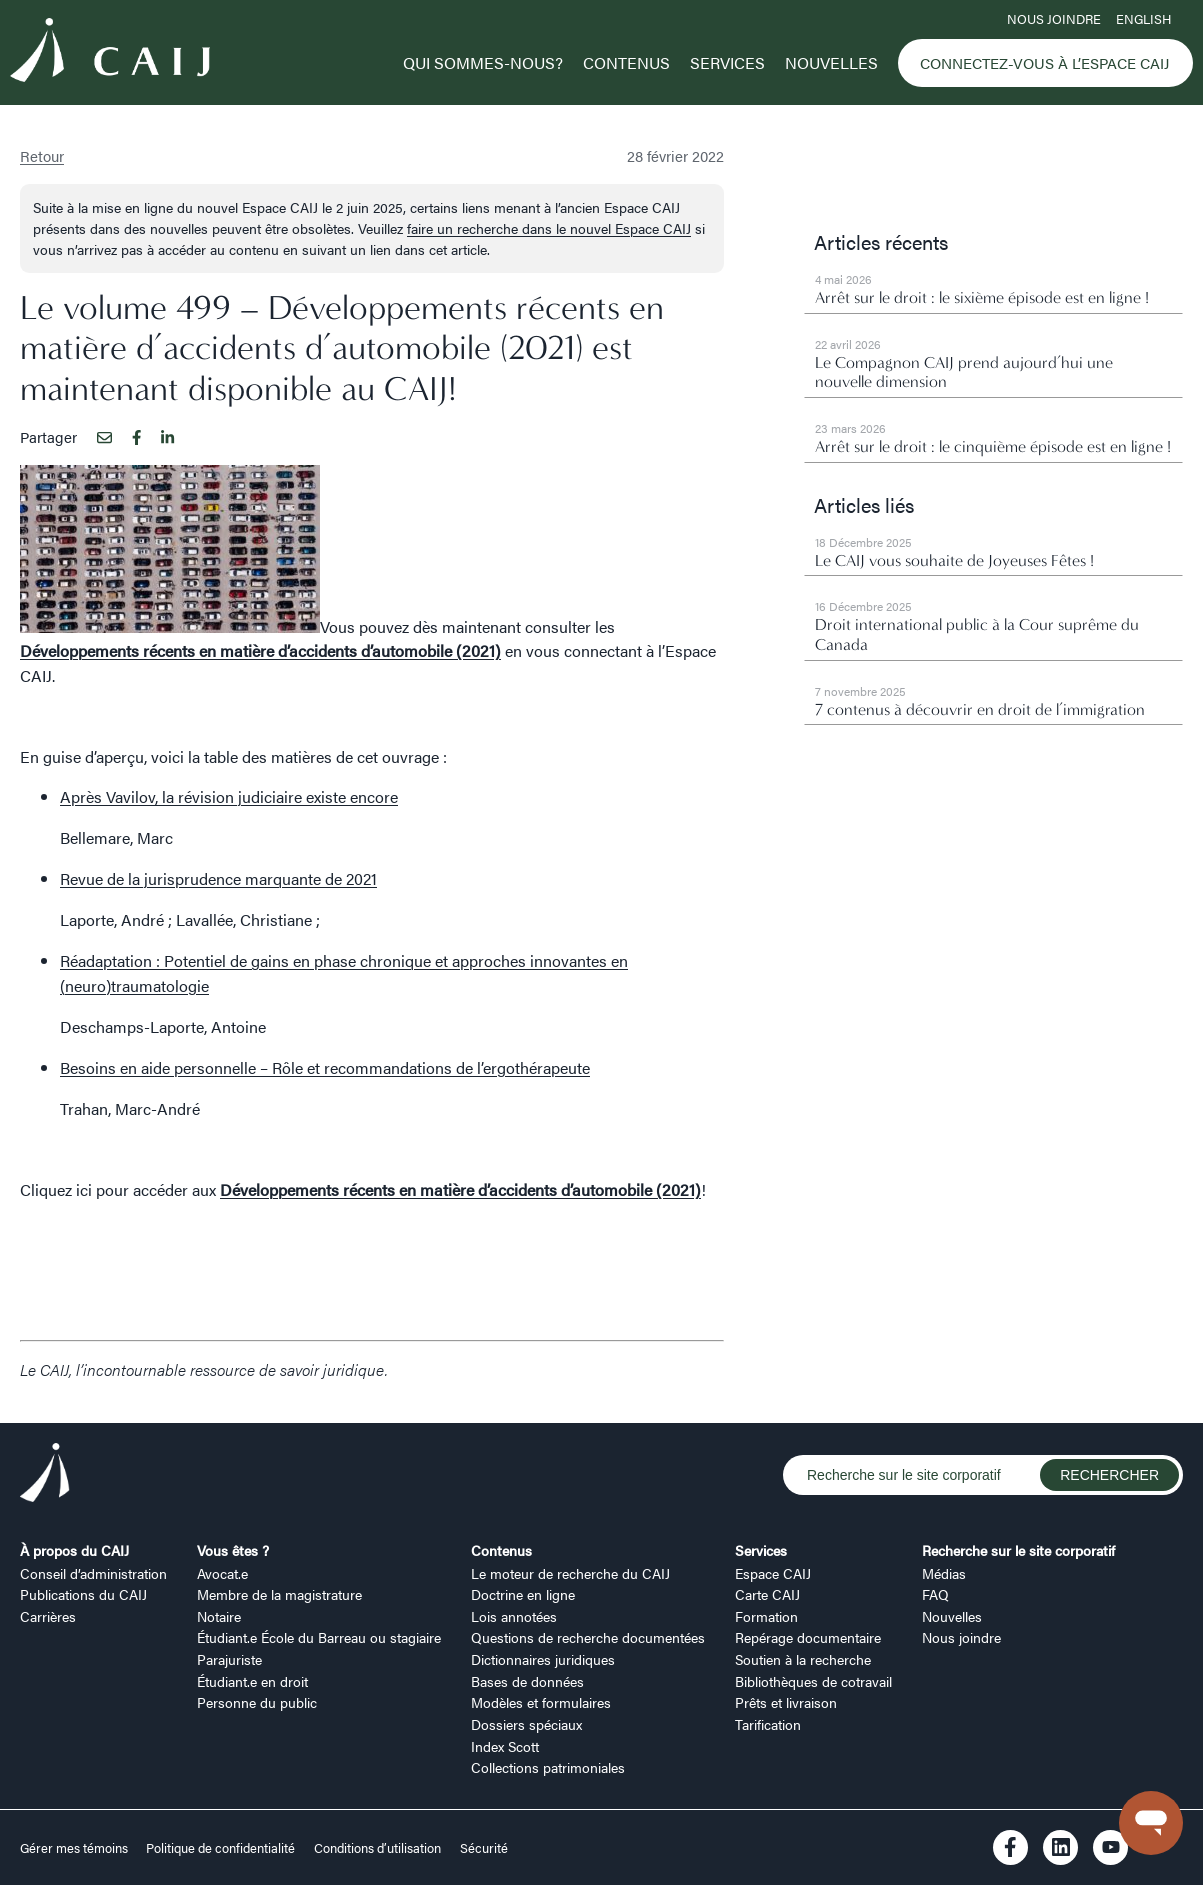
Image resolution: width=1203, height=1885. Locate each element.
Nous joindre (1054, 19)
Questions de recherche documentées (588, 1637)
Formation (766, 1616)
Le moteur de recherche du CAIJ (570, 1573)
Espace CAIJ (773, 1573)
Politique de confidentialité (220, 1848)
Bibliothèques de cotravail (813, 1681)
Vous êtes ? (233, 1550)
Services (727, 62)
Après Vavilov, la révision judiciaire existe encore (229, 796)
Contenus (626, 62)
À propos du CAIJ (74, 1550)
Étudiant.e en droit (252, 1681)
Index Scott (505, 1746)
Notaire (219, 1616)
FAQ (935, 1594)
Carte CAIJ (767, 1594)
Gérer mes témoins (75, 1848)
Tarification (768, 1724)
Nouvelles (831, 62)
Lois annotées (514, 1616)
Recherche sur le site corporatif (1018, 1550)
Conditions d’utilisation (377, 1848)
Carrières (48, 1616)
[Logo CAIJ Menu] (110, 53)
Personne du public (257, 1702)
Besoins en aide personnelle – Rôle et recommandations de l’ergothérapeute (325, 1067)
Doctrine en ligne (523, 1594)
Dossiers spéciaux (526, 1724)
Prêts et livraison (786, 1702)
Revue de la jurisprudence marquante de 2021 (218, 878)
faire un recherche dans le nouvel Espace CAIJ (549, 228)
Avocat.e (222, 1573)
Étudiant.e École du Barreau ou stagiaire (319, 1637)
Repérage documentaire (808, 1637)
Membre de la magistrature (279, 1594)
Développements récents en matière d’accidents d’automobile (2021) (260, 650)
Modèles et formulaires (541, 1702)
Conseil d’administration (93, 1573)
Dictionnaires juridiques (543, 1659)
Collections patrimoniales (548, 1767)
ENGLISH (1143, 19)
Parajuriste (229, 1659)
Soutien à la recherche (803, 1659)
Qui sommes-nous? (483, 62)
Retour (42, 155)
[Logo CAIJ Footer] (45, 1475)
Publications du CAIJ (83, 1594)
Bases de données (527, 1681)
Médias (944, 1573)
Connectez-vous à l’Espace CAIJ (1045, 63)
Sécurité (484, 1848)
